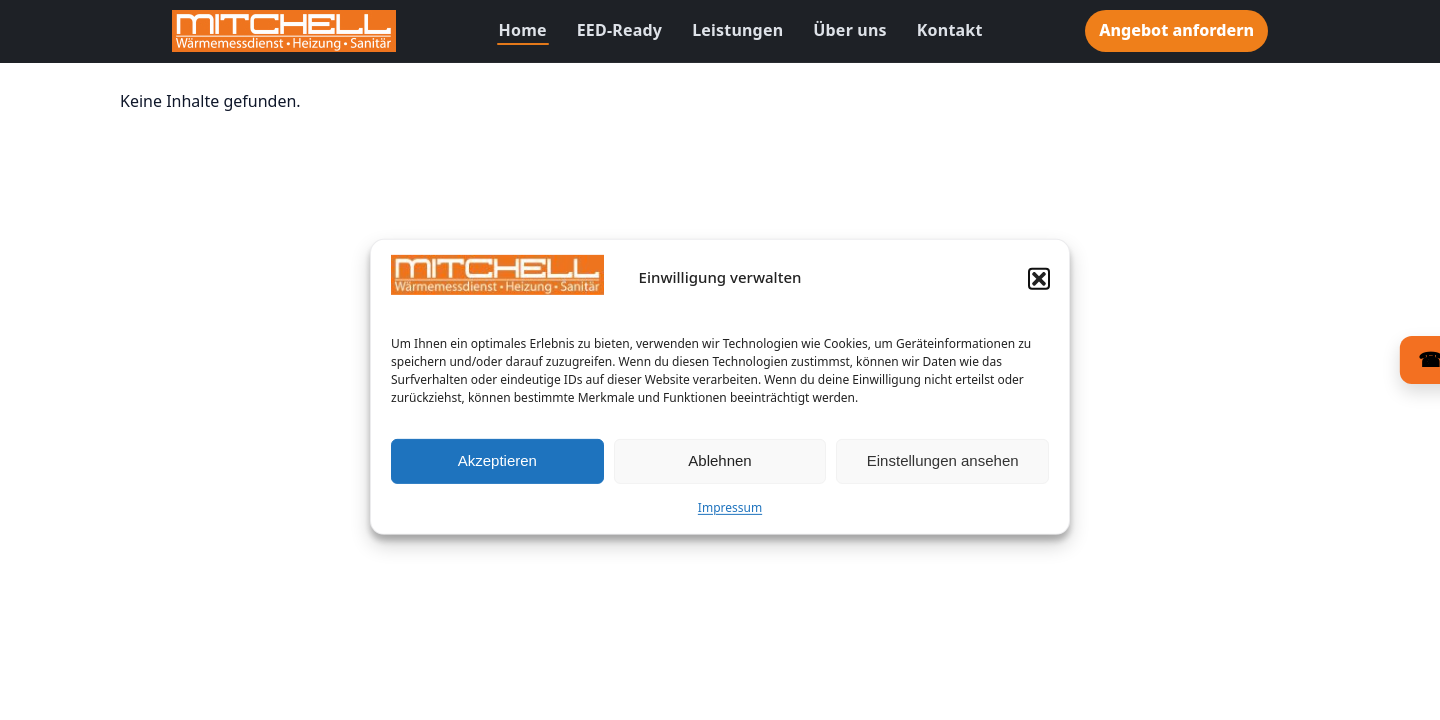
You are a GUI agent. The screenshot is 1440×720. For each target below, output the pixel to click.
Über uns (850, 30)
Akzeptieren (497, 465)
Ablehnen (719, 465)
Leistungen (737, 30)
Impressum (730, 512)
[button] (1039, 284)
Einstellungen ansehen (943, 465)
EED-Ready (619, 30)
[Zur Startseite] (284, 31)
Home (523, 30)
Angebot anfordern (1176, 30)
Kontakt (950, 30)
